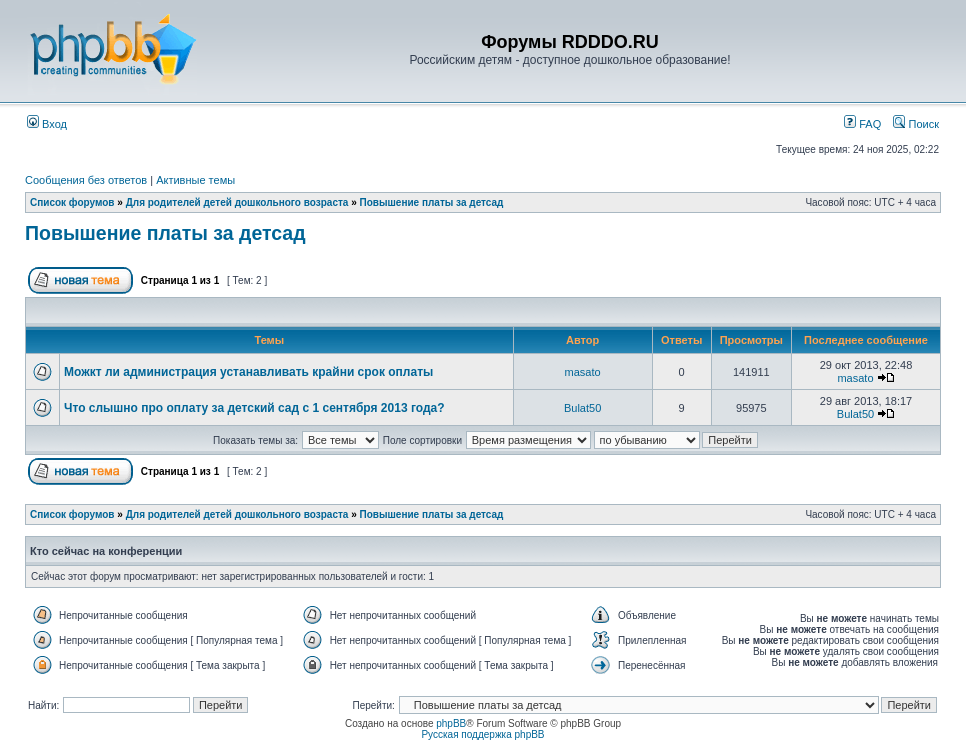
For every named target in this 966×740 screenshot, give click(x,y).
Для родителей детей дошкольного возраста (237, 202)
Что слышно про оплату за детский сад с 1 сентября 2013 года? (254, 408)
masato (583, 372)
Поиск (916, 124)
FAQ (862, 124)
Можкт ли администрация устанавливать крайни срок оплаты (248, 372)
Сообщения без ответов (86, 180)
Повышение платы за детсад (432, 202)
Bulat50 (582, 408)
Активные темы (195, 180)
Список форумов (72, 202)
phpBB (451, 723)
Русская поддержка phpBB (482, 734)
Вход (47, 124)
